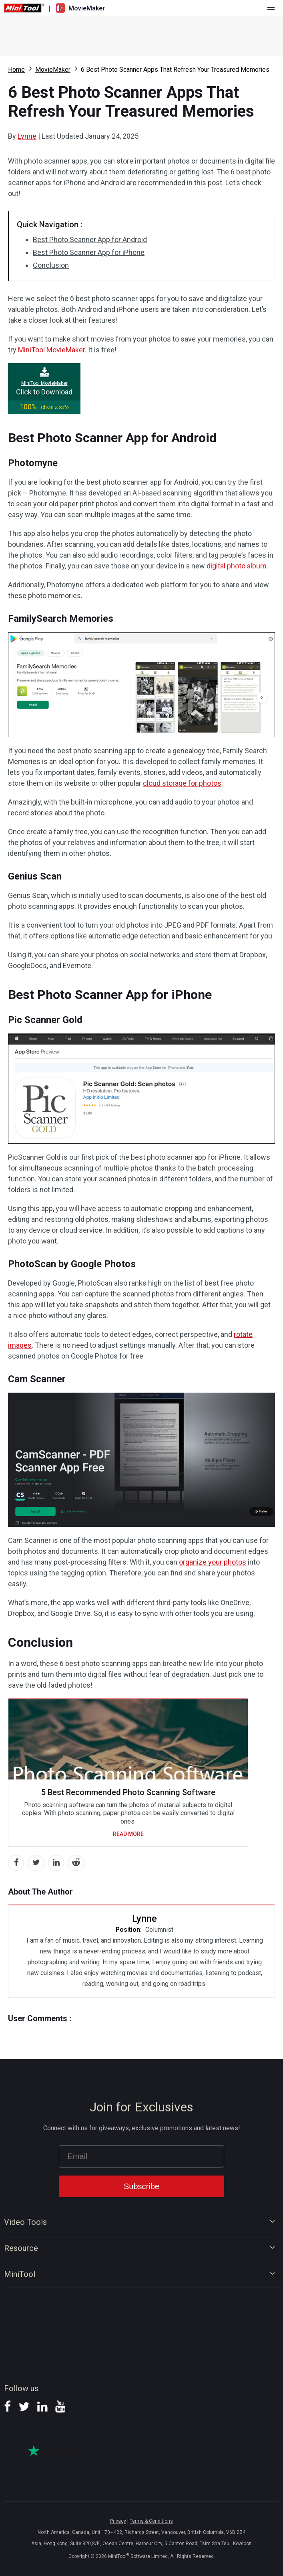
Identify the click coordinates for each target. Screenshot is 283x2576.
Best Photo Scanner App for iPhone (89, 252)
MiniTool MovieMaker (51, 350)
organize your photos (212, 1562)
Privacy (118, 2521)
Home (16, 69)
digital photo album (237, 566)
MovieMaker (52, 69)
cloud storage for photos (182, 783)
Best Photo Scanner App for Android (90, 239)
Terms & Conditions (151, 2521)
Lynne (27, 136)
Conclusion (51, 265)
